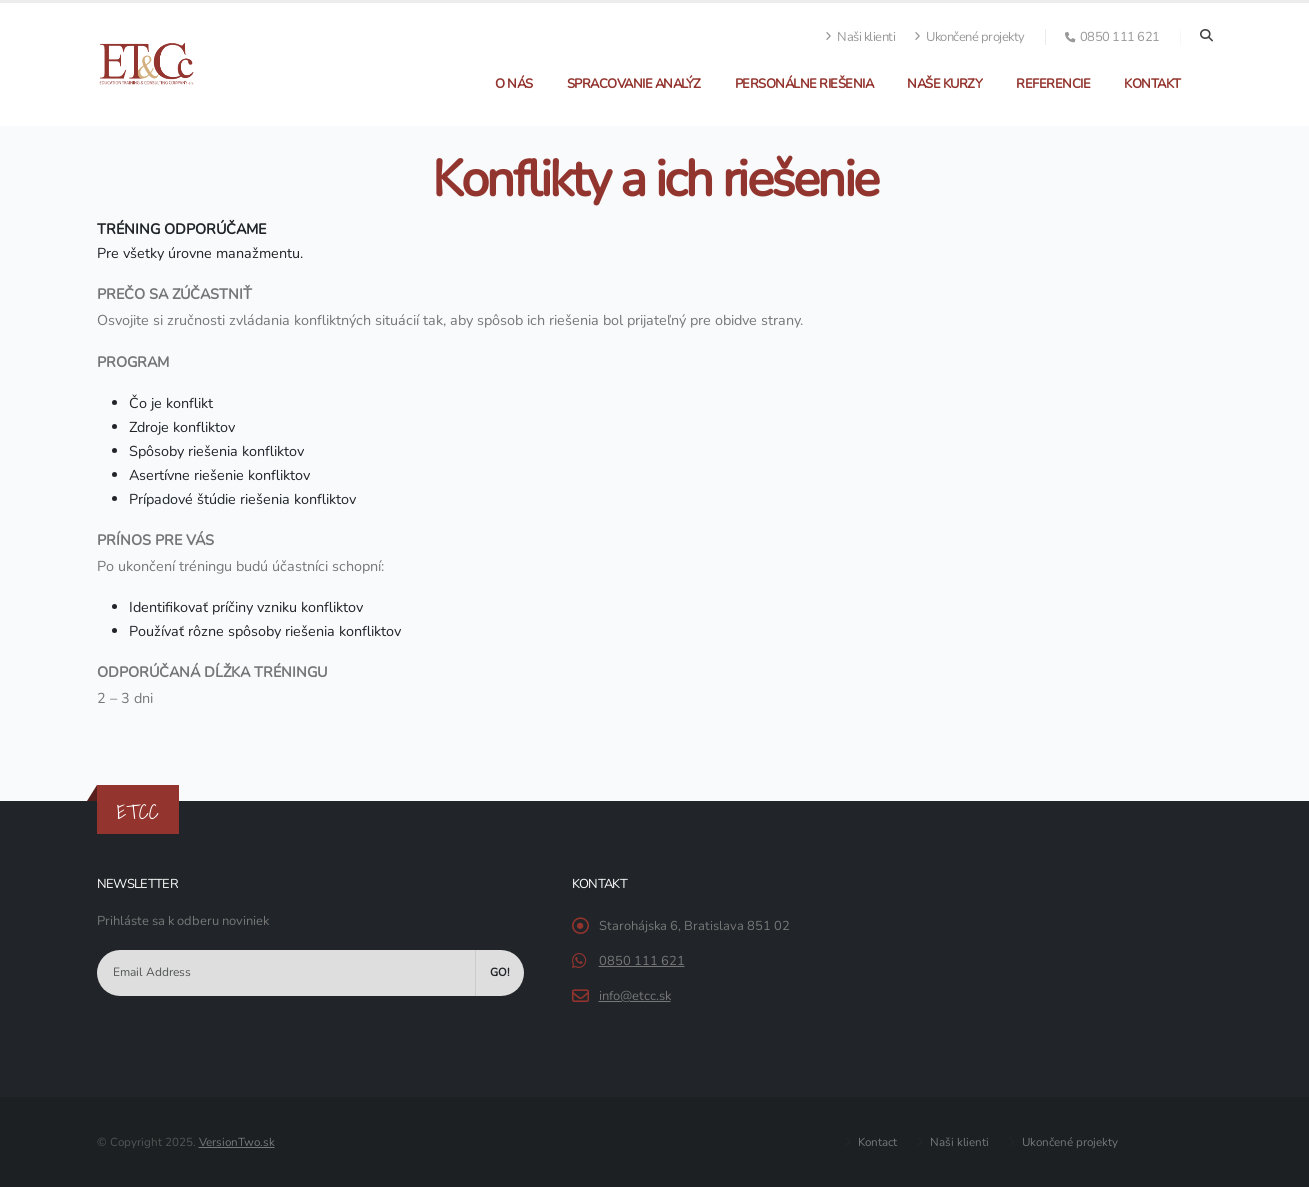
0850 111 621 (642, 961)
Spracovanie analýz (634, 84)
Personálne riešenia (804, 84)
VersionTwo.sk (237, 1142)
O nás (514, 84)
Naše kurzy (944, 84)
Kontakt (1152, 84)
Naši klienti (860, 37)
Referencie (1053, 84)
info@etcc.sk (635, 996)
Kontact (876, 1142)
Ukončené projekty (969, 37)
